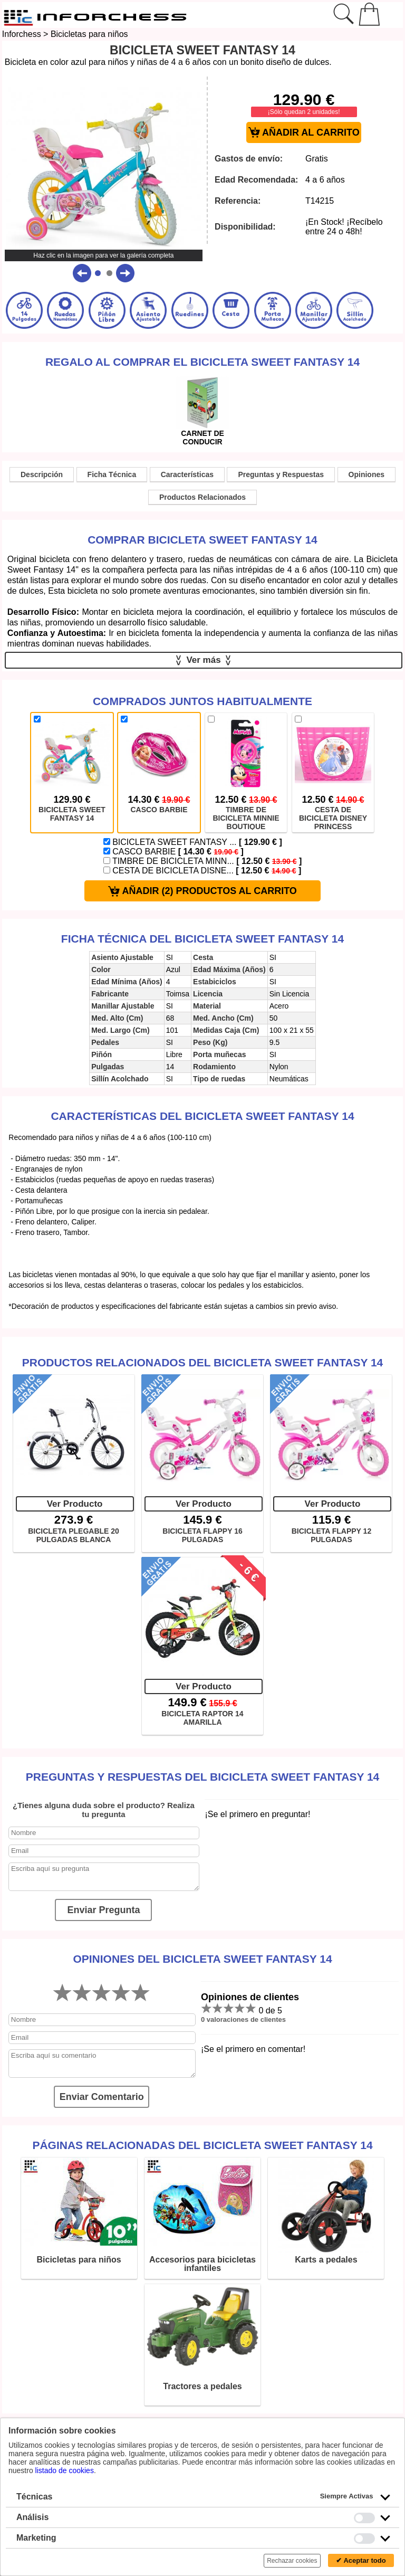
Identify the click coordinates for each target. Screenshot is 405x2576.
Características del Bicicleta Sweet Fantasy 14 (202, 1116)
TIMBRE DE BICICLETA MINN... (202, 861)
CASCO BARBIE (173, 851)
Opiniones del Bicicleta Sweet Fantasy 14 (202, 1959)
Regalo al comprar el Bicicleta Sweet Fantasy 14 (202, 362)
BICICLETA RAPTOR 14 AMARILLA (202, 1717)
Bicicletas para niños (89, 34)
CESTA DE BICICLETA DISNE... (202, 870)
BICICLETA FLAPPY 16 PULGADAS (202, 1535)
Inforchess (21, 34)
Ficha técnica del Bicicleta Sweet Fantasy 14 (202, 939)
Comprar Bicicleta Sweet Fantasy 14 (202, 540)
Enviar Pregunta (103, 1910)
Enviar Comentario (102, 2097)
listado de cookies (64, 2470)
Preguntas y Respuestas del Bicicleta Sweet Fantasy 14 (203, 1777)
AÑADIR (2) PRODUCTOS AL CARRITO (202, 891)
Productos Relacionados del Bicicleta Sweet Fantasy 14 (202, 1362)
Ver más (203, 660)
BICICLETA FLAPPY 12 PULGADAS (331, 1535)
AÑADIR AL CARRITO (304, 132)
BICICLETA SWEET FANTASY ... (192, 842)
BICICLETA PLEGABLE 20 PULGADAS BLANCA (73, 1535)
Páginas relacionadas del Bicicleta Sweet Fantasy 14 (202, 2145)
